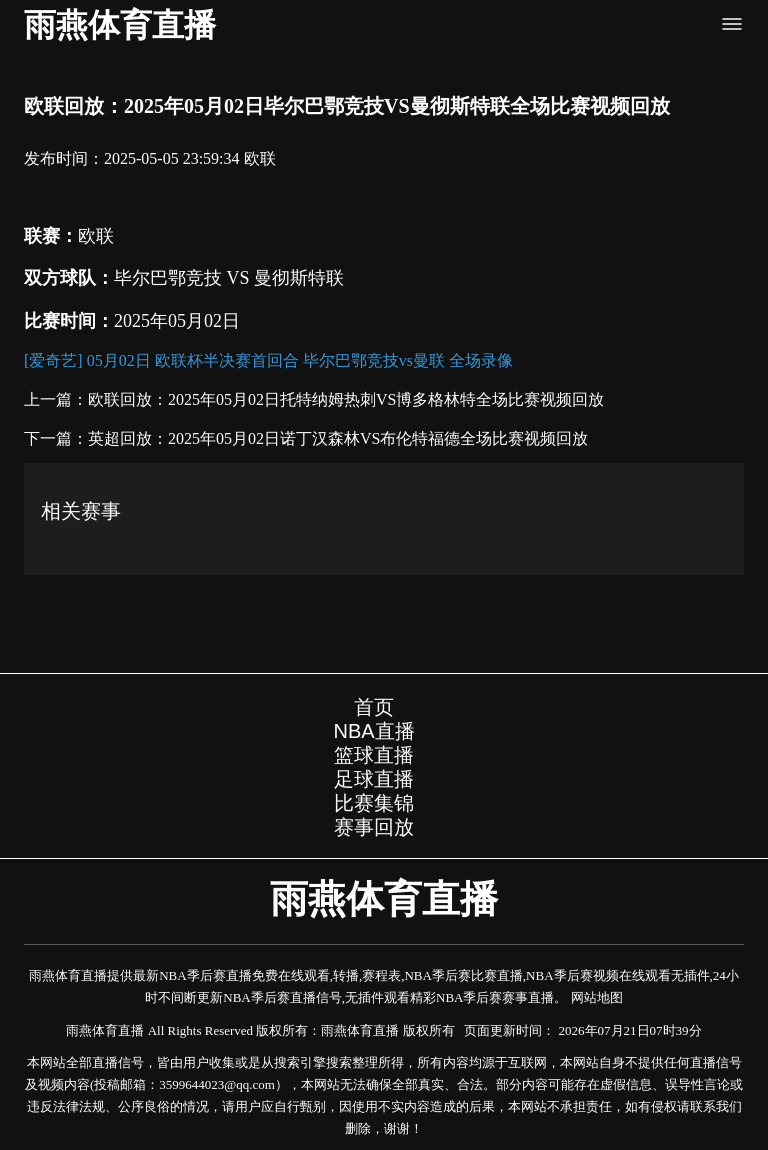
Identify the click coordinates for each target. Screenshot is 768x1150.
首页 (374, 707)
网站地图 (597, 997)
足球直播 (374, 779)
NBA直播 (373, 731)
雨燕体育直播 (120, 25)
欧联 (260, 158)
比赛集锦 (374, 803)
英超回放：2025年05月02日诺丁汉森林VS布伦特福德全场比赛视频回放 (338, 438)
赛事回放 (374, 827)
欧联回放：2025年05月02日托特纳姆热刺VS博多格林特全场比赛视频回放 (346, 399)
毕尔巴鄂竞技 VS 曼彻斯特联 (229, 278)
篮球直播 (374, 755)
